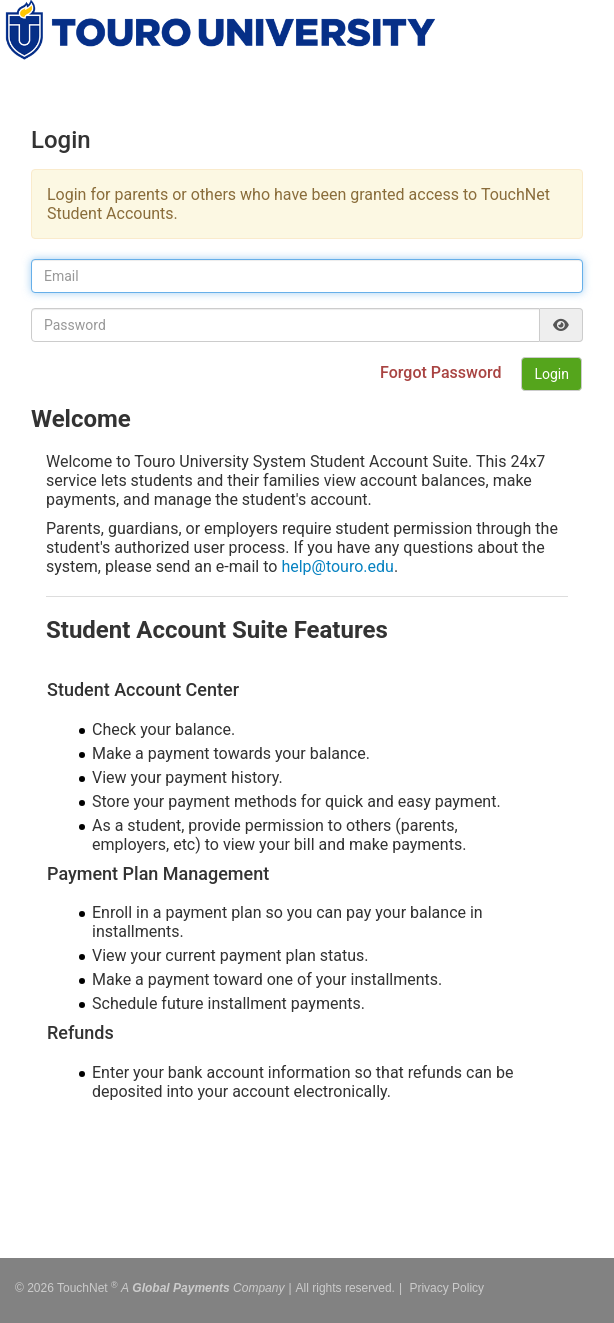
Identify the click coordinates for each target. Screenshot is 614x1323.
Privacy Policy (446, 1283)
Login (551, 374)
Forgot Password (442, 372)
